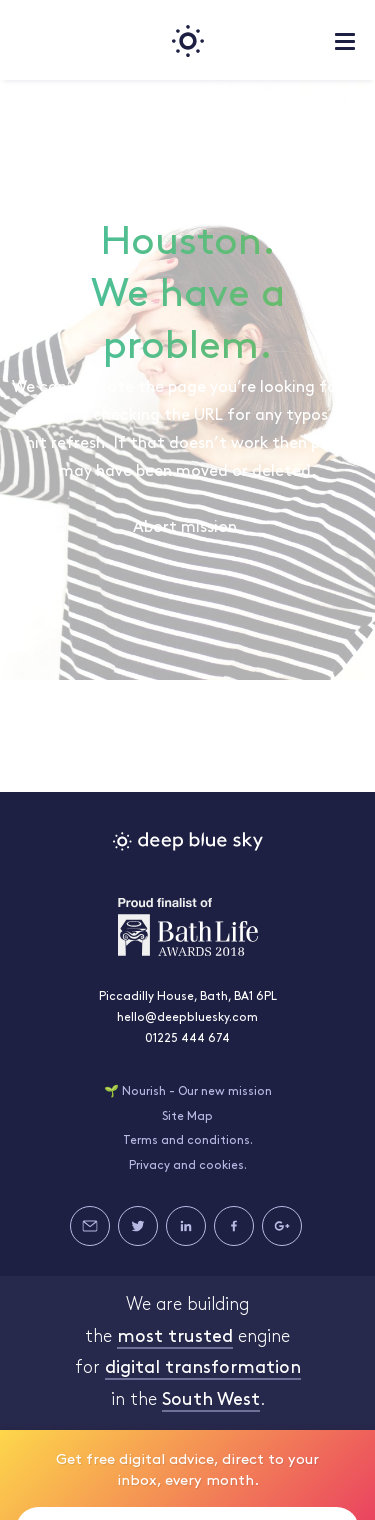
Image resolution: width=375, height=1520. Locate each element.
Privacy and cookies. (188, 1166)
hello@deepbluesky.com (187, 1018)
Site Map (187, 1117)
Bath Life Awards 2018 (188, 927)
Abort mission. (188, 528)
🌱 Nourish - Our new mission (188, 1092)
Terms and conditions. (188, 1141)
